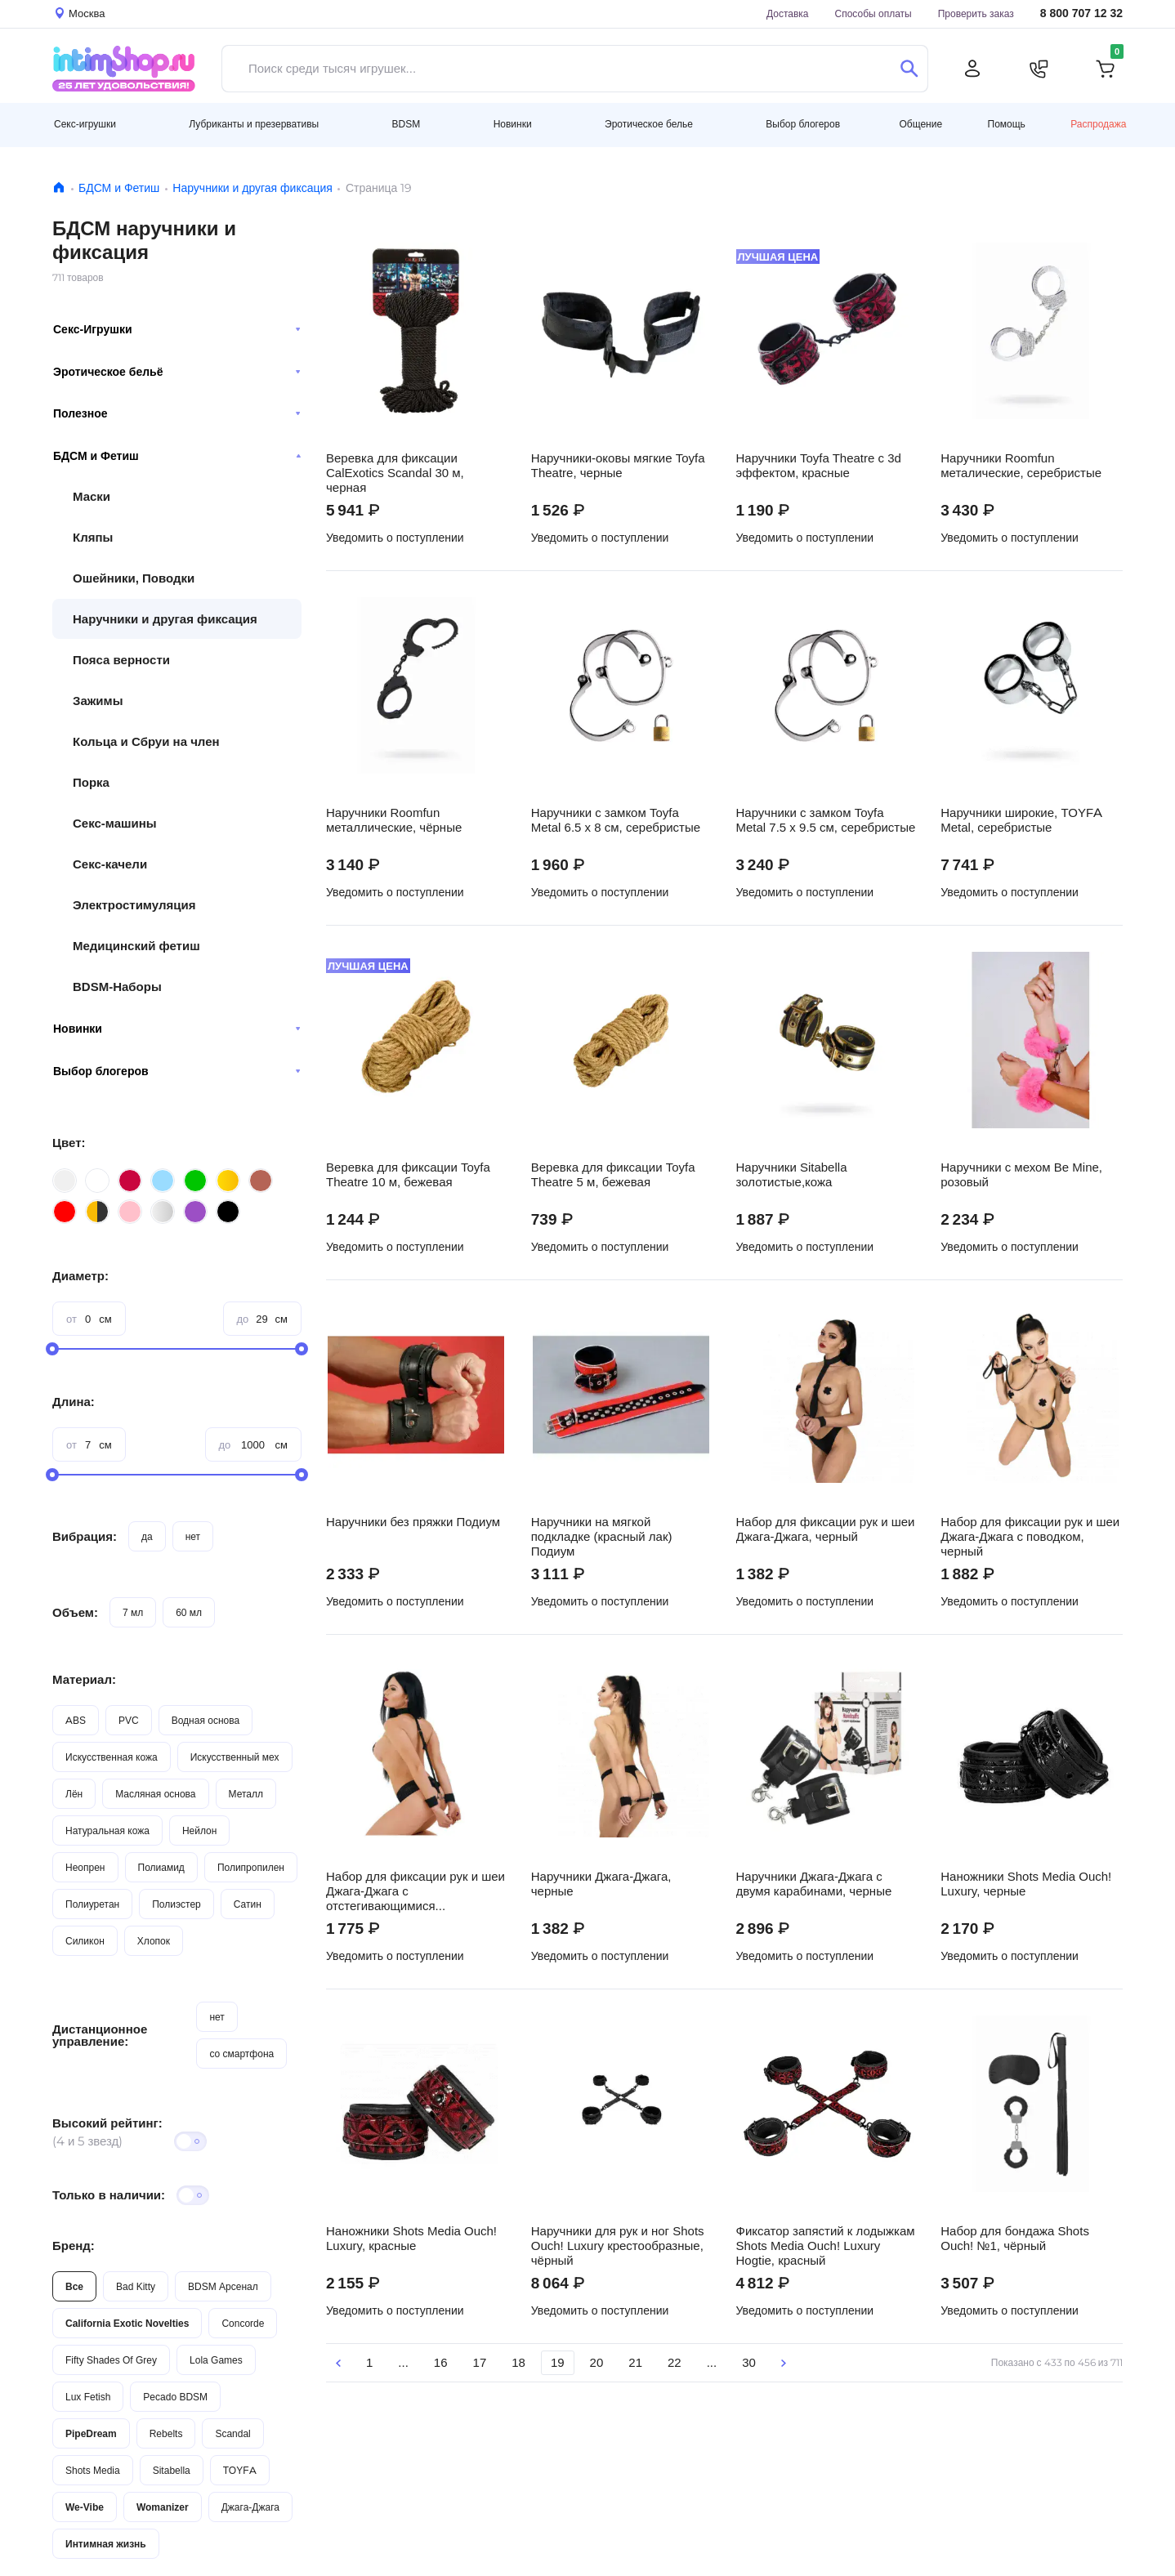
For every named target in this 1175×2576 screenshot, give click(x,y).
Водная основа (205, 1720)
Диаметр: (80, 1276)
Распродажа (1098, 124)
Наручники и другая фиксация (252, 188)
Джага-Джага (250, 2507)
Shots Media (92, 2470)
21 (635, 2362)
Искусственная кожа (111, 1757)
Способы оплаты (873, 13)
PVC (128, 1720)
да (147, 1536)
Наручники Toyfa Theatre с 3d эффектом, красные (818, 465)
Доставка (787, 13)
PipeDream (91, 2433)
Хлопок (153, 1941)
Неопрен (85, 1867)
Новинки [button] (513, 124)
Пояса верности (121, 660)
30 (749, 2362)
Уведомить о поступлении (395, 537)
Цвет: (68, 1142)
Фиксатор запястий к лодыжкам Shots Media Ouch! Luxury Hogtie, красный (825, 2246)
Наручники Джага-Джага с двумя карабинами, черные (814, 1884)
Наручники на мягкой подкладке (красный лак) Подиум (601, 1537)
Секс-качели (110, 864)
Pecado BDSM (175, 2397)
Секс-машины (115, 823)
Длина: (73, 1401)
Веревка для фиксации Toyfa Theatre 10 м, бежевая (408, 1175)
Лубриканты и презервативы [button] (254, 124)
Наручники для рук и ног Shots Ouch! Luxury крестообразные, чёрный (617, 2246)
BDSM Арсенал (223, 2286)
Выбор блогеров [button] (803, 124)
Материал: (84, 1679)
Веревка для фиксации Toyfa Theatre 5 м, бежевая (613, 1175)
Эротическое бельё (177, 371)
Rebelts (166, 2433)
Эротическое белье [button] (649, 124)
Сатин (247, 1904)
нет (192, 1536)
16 (441, 2362)
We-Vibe (84, 2507)
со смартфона (241, 2053)
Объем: (75, 1612)
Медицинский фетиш (136, 946)
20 (597, 2362)
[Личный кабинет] (972, 69)
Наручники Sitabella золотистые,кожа (791, 1175)
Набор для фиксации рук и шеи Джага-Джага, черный (825, 1529)
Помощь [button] (1006, 124)
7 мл (133, 1612)
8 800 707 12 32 (1081, 13)
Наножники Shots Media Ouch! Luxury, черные (1025, 1884)
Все (74, 2286)
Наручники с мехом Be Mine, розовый (1021, 1175)
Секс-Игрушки (177, 329)
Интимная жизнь (105, 2544)
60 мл (189, 1612)
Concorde (242, 2323)
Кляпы (93, 537)
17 (480, 2362)
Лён (74, 1794)
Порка (91, 782)
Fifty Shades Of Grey (111, 2360)
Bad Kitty (135, 2286)
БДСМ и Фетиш (118, 188)
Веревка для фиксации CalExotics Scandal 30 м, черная (395, 473)
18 (518, 2362)
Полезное (177, 413)
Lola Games (216, 2360)
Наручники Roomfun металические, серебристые (1020, 465)
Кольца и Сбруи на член (146, 741)
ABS (75, 1720)
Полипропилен (250, 1867)
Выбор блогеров (177, 1071)
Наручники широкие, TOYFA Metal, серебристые (1021, 820)
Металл (246, 1794)
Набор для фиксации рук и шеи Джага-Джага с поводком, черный (1029, 1537)
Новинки (177, 1028)
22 (674, 2362)
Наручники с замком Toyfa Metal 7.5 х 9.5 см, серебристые (826, 820)
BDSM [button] (406, 124)
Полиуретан (92, 1904)
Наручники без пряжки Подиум (413, 1522)
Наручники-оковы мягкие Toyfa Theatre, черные (618, 465)
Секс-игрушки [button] (85, 124)
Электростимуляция (134, 905)
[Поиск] (909, 69)
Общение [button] (920, 124)
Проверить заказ (976, 13)
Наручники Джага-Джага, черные (601, 1884)
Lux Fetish (87, 2397)
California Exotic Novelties (127, 2323)
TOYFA (240, 2470)
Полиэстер (176, 1904)
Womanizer (162, 2507)
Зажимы (98, 700)
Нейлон (199, 1830)
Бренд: (73, 2245)
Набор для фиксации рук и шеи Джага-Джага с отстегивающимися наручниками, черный (415, 1891)
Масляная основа (155, 1794)
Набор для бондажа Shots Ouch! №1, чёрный (1014, 2238)
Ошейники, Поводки (133, 578)
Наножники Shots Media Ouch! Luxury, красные (411, 2238)
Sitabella (171, 2470)
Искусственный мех (234, 1757)
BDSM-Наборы (117, 986)
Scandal (232, 2433)
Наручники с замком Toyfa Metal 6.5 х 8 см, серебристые (615, 820)
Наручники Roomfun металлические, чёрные (394, 820)
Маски (91, 496)
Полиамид (161, 1867)
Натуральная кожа (107, 1830)
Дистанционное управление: (99, 2035)
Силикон (85, 1941)
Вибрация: (84, 1536)
